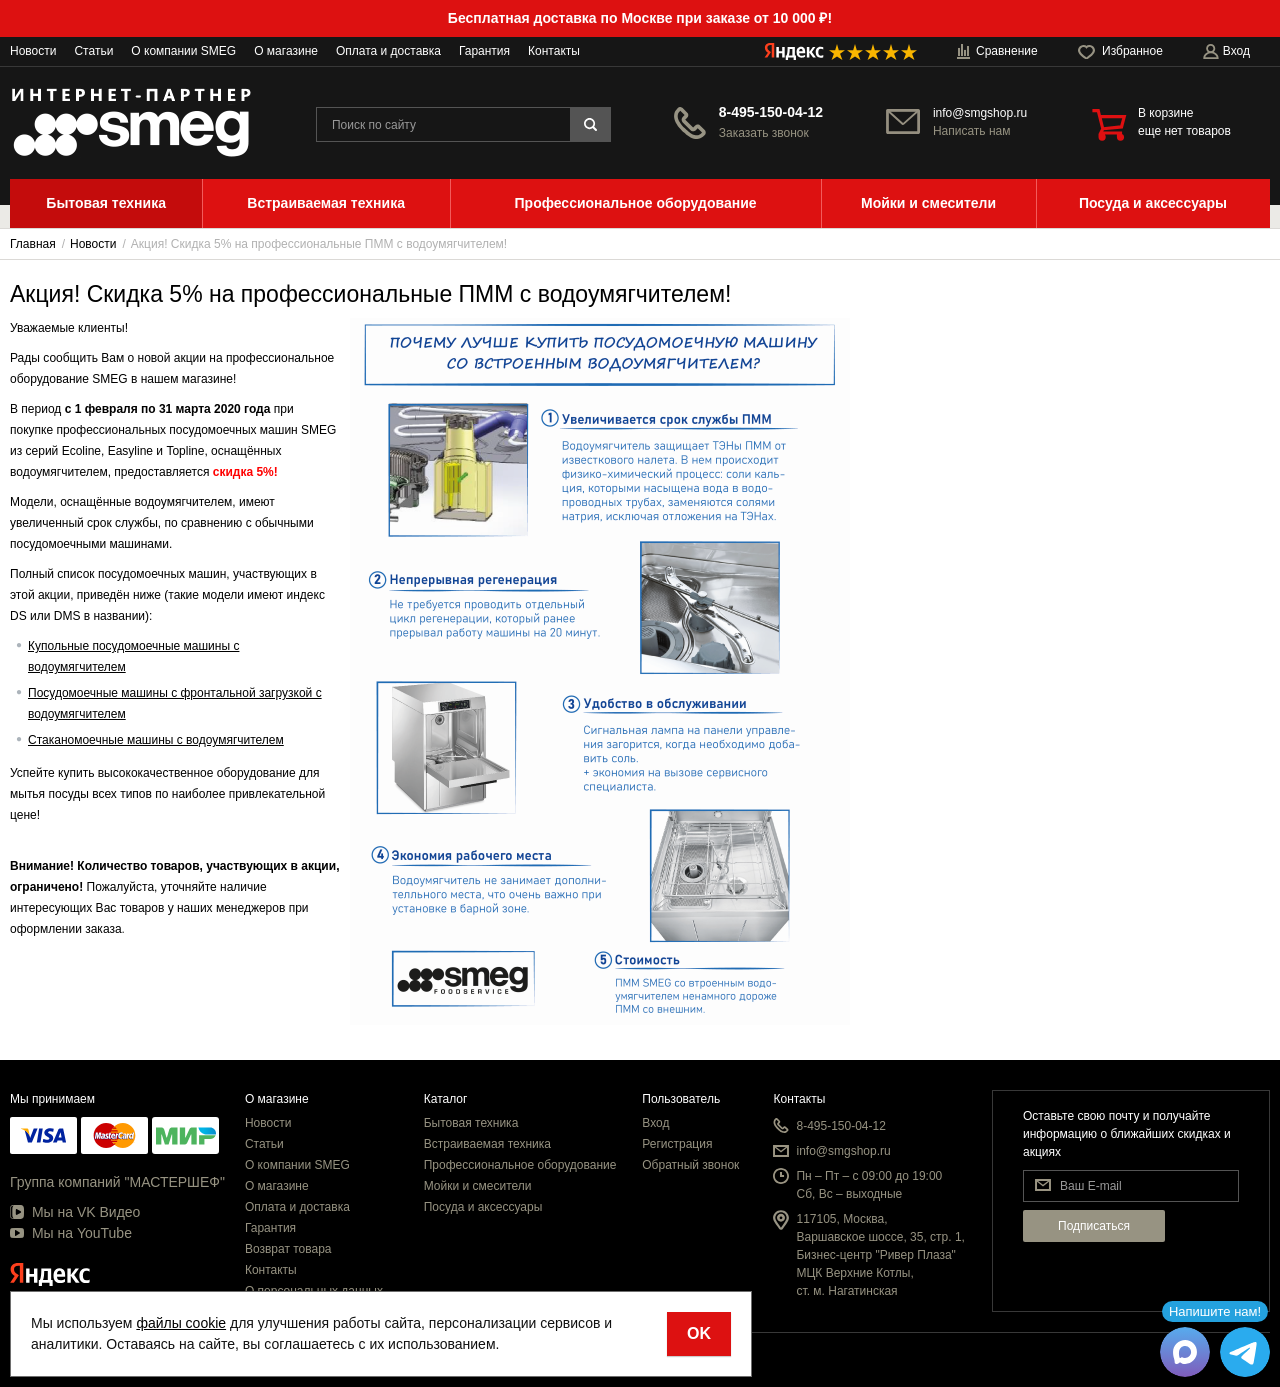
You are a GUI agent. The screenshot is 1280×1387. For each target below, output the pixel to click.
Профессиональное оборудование (520, 1165)
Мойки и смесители (478, 1186)
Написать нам (972, 131)
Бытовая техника (471, 1123)
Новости (33, 51)
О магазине (286, 51)
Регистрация (677, 1144)
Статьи (93, 51)
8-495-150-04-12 (771, 112)
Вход (655, 1123)
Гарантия (484, 51)
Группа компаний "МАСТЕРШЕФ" (117, 1182)
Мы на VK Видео (75, 1212)
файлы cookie (181, 1323)
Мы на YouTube (71, 1233)
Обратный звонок (690, 1165)
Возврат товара (288, 1249)
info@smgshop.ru (980, 113)
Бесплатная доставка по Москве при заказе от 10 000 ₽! (640, 18)
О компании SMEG (183, 51)
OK (699, 1333)
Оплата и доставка (388, 51)
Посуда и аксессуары (483, 1207)
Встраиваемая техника (487, 1144)
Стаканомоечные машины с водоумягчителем (156, 740)
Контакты (554, 51)
